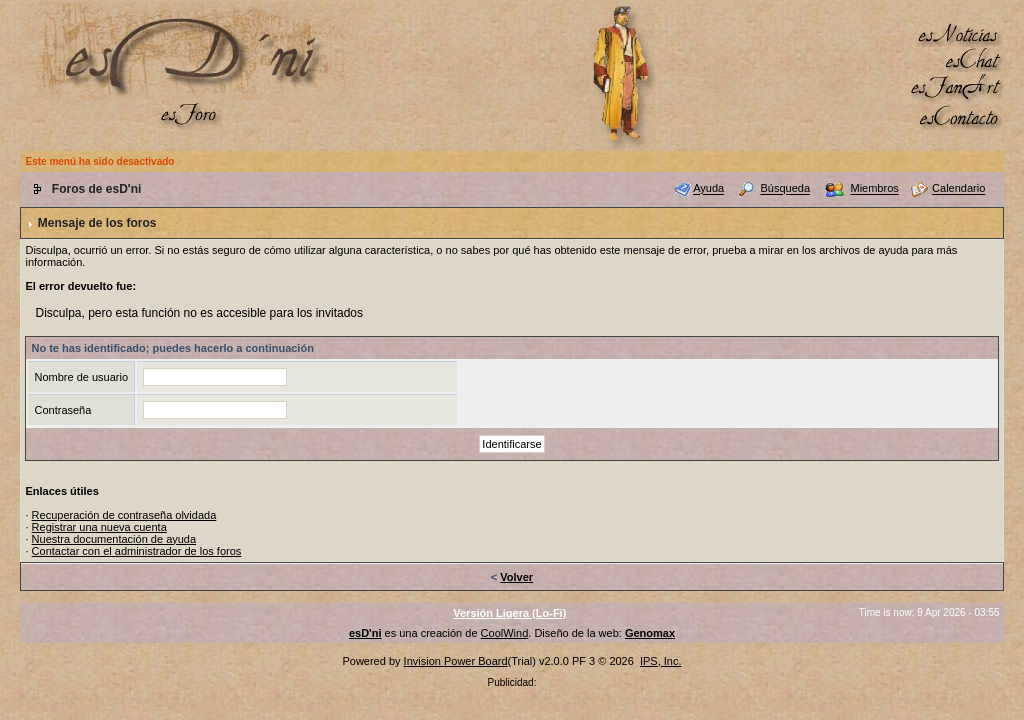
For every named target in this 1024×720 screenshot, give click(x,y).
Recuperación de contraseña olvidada (124, 515)
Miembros (874, 189)
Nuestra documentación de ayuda (114, 539)
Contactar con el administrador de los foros (137, 551)
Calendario (958, 189)
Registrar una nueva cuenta (99, 527)
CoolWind (505, 633)
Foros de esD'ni (97, 189)
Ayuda (708, 189)
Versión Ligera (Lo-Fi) (509, 613)
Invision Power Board (456, 661)
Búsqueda (786, 189)
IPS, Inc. (661, 661)
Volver (516, 577)
